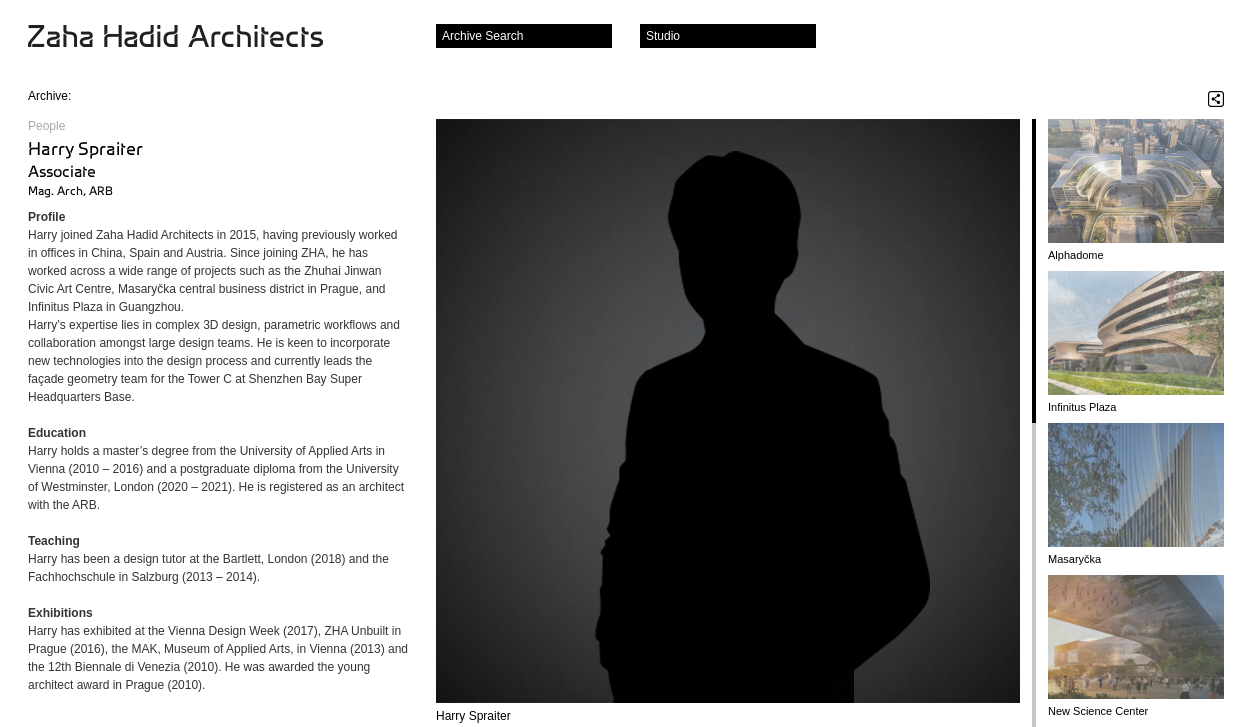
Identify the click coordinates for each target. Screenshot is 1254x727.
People (46, 126)
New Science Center (1098, 711)
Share (1216, 99)
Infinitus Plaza (1082, 407)
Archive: (49, 96)
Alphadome (1076, 255)
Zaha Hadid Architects (191, 38)
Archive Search (482, 36)
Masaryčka (1074, 559)
